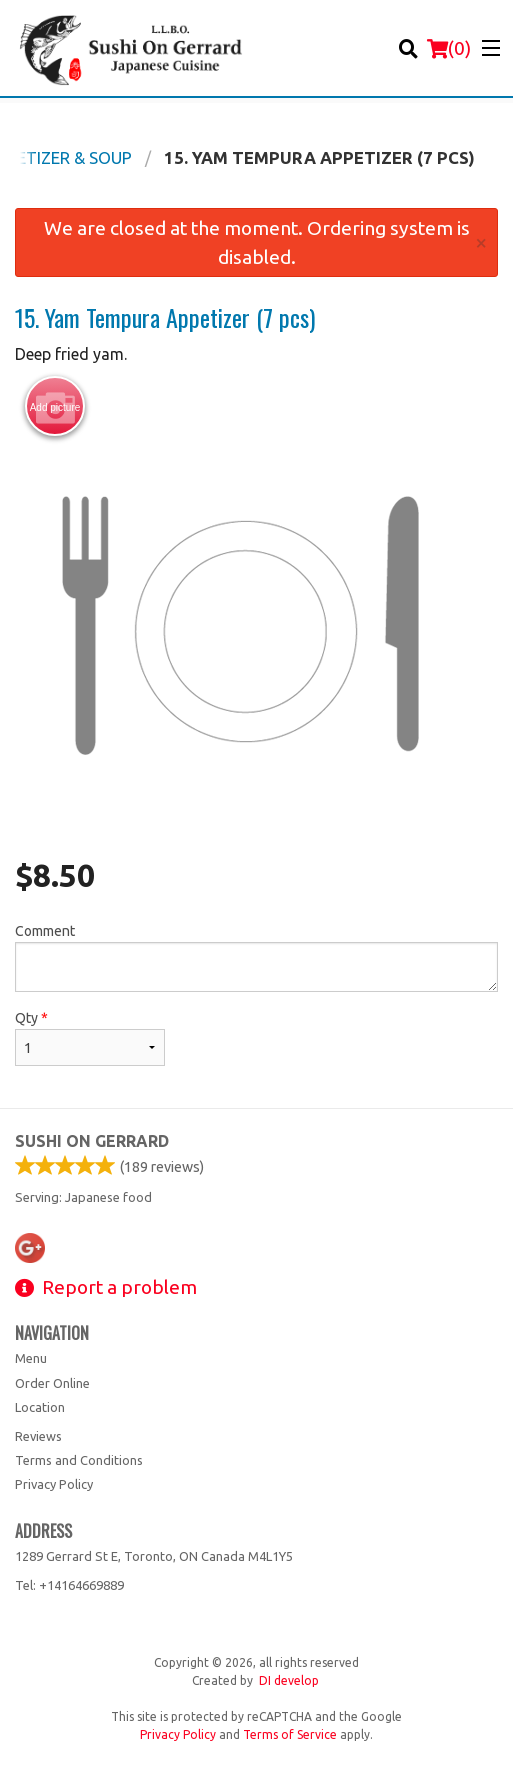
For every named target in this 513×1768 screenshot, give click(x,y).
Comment (256, 957)
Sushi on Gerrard (92, 1141)
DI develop (289, 1680)
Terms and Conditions (79, 1460)
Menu (31, 1358)
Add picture (55, 407)
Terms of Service (290, 1734)
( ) (449, 48)
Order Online (52, 1383)
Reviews (38, 1436)
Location (40, 1407)
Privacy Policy (54, 1484)
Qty (90, 1038)
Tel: (69, 1585)
